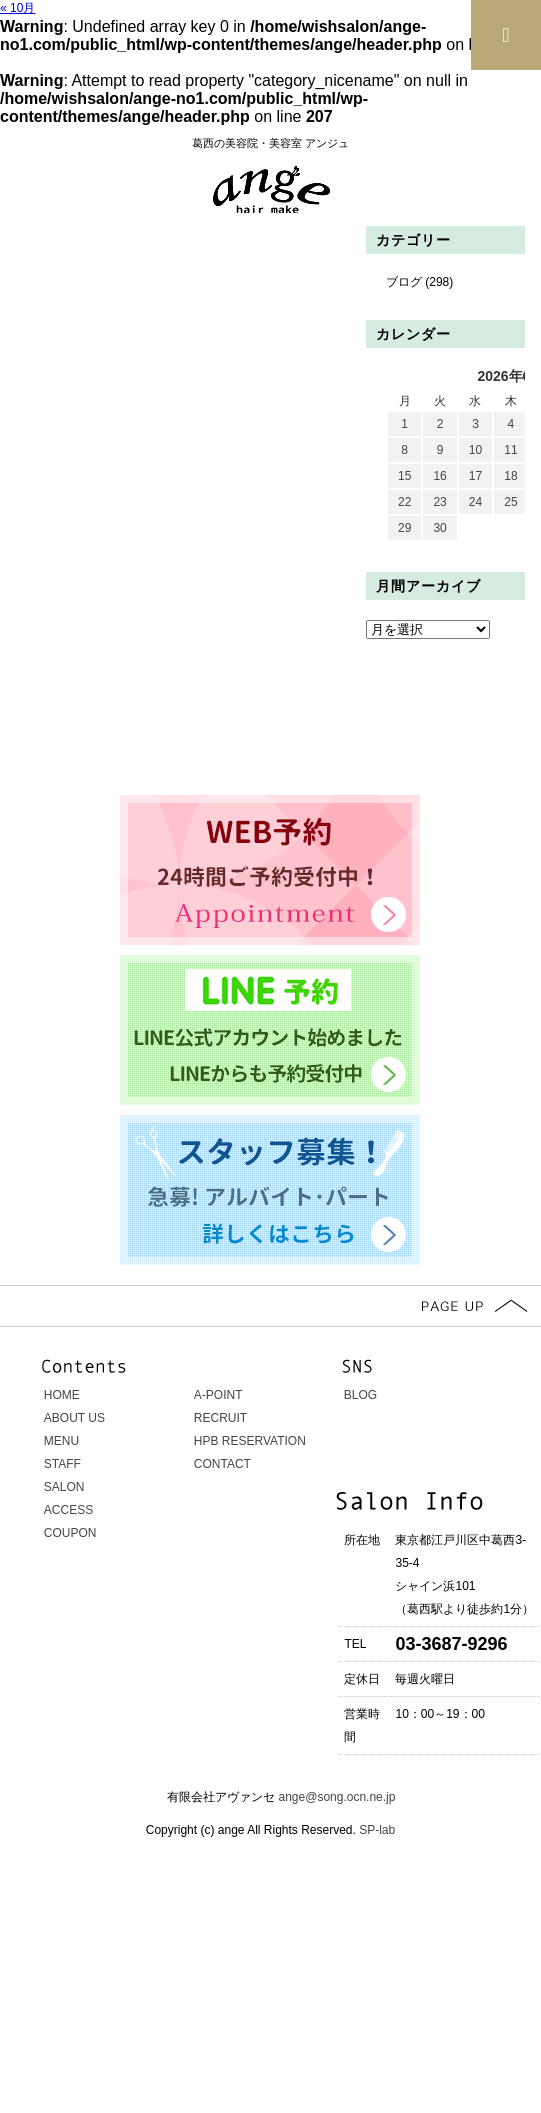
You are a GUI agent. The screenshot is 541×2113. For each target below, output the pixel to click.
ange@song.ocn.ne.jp (337, 1797)
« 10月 (17, 8)
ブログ (404, 282)
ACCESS (68, 1510)
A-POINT (218, 1395)
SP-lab (375, 1830)
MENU (61, 1441)
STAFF (62, 1464)
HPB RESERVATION (250, 1441)
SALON (64, 1487)
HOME (62, 1395)
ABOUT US (74, 1418)
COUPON (70, 1533)
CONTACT (222, 1464)
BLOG (360, 1395)
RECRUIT (220, 1418)
